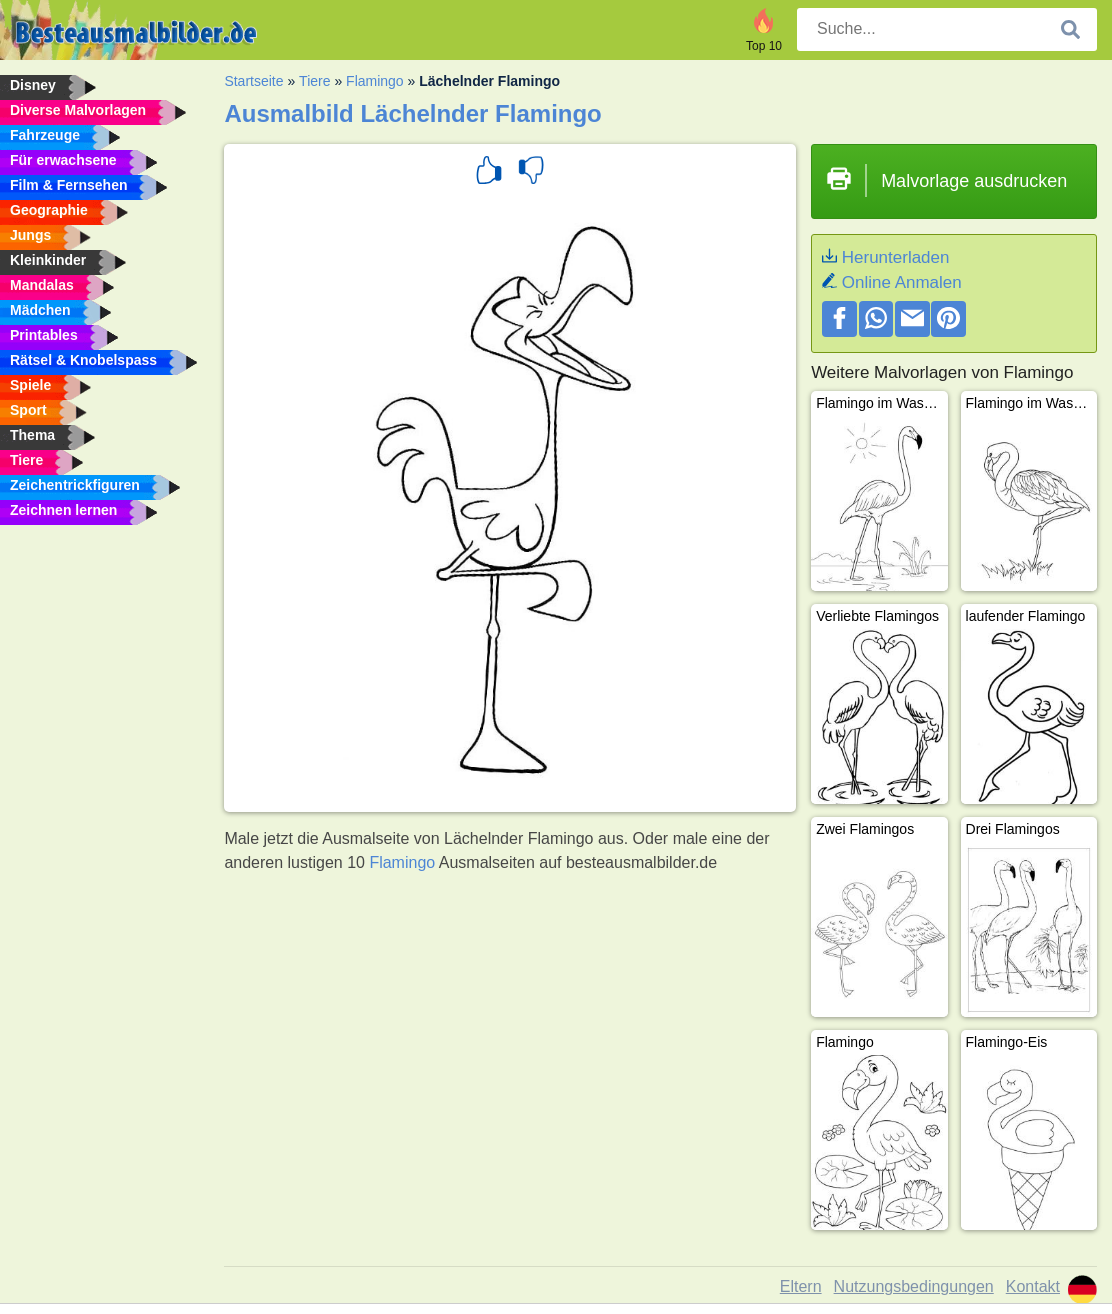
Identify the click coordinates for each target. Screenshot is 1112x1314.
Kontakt (1033, 1286)
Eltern (801, 1286)
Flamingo (375, 81)
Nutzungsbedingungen (914, 1286)
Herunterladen (896, 257)
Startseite (253, 81)
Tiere (314, 81)
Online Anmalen (902, 282)
